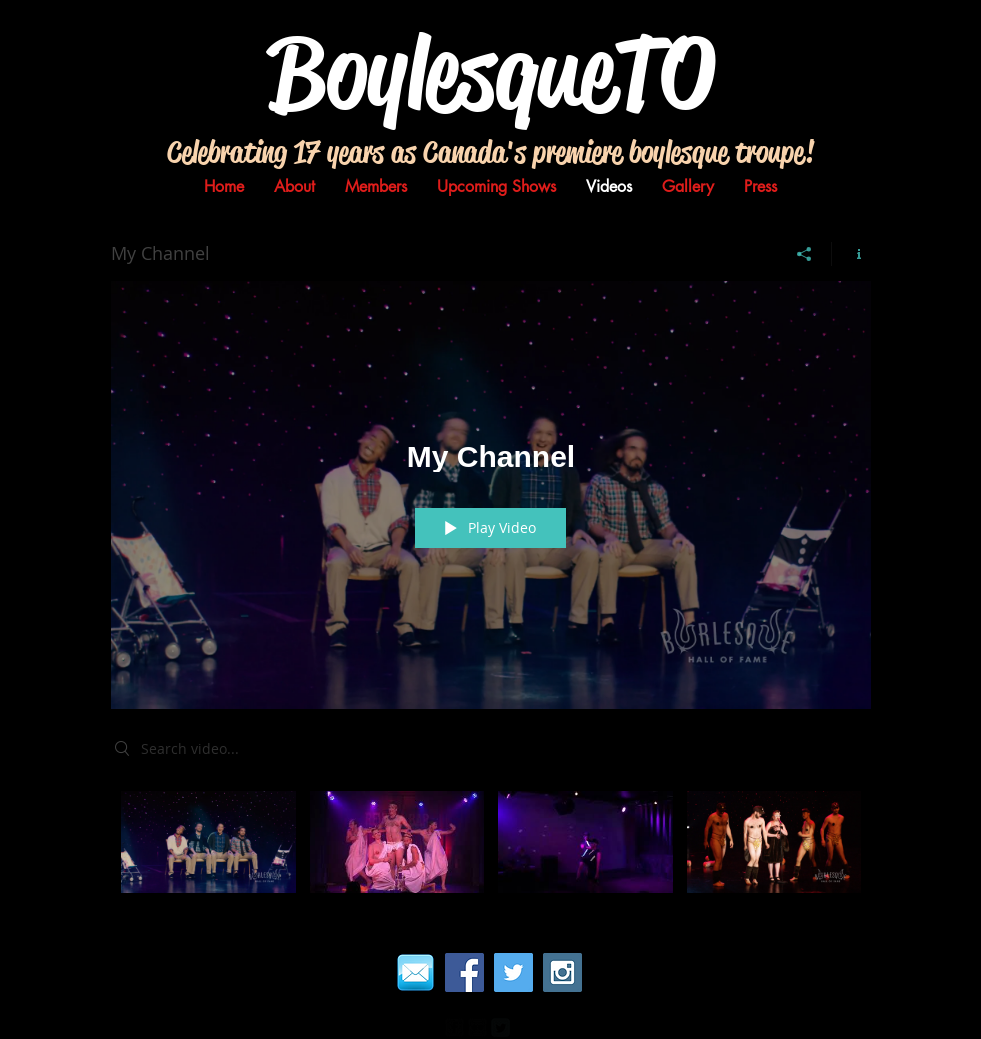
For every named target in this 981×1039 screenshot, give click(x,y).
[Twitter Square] (500, 1027)
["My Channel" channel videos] (491, 847)
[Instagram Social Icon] (562, 972)
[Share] (804, 254)
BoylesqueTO (491, 72)
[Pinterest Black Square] (523, 1027)
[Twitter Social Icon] (513, 972)
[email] (415, 972)
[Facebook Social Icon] (464, 972)
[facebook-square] (454, 1027)
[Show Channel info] (851, 254)
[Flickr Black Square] (477, 1027)
